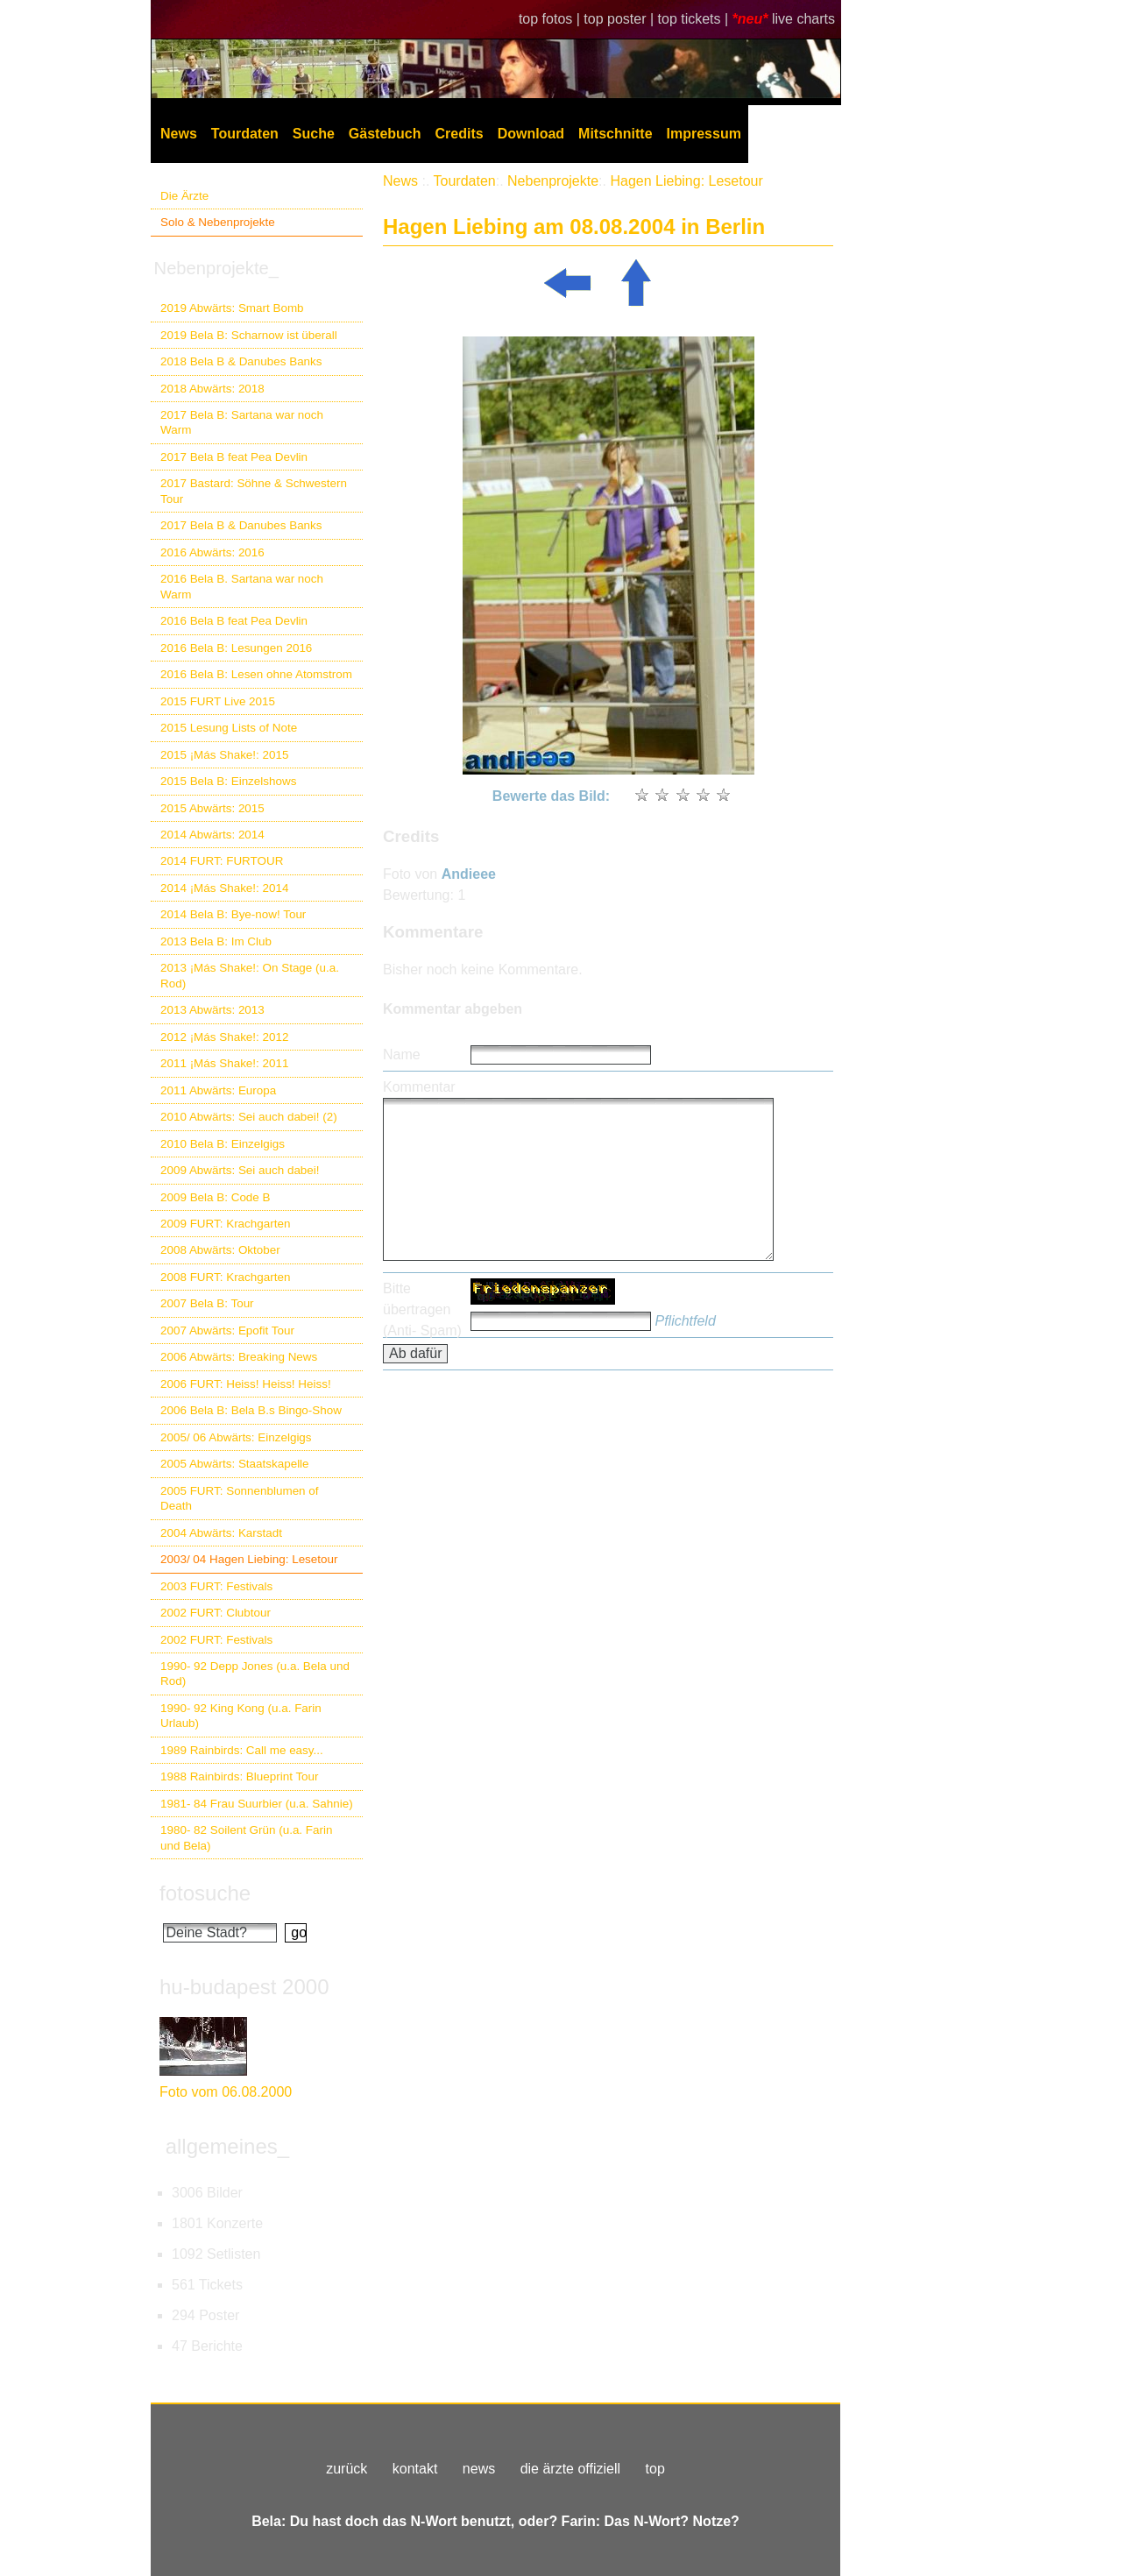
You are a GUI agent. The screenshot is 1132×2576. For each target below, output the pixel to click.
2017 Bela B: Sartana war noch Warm (241, 422)
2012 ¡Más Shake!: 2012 (224, 1037)
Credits (459, 133)
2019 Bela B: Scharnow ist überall (248, 335)
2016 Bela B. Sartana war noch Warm (241, 586)
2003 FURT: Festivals (216, 1586)
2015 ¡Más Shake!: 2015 (224, 754)
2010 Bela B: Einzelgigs (222, 1143)
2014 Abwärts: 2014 (212, 834)
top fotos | (551, 18)
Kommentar (419, 1086)
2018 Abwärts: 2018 (212, 388)
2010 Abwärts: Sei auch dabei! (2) (248, 1116)
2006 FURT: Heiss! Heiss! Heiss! (245, 1384)
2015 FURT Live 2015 (217, 701)
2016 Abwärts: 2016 (212, 552)
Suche (314, 133)
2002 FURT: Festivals (216, 1639)
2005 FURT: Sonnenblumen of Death (239, 1498)
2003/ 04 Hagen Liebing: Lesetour (248, 1559)
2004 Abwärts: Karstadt (221, 1532)
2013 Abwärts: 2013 (212, 1009)
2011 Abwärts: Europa (218, 1090)
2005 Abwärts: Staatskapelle (234, 1463)
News (178, 133)
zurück (346, 2468)
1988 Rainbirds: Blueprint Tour (239, 1776)
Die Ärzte (184, 195)
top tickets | (695, 18)
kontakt (415, 2468)
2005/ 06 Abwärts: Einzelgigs (236, 1437)
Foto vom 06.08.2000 (225, 2091)
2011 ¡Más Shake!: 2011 (224, 1063)
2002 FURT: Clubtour (215, 1612)
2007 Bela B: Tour (207, 1303)
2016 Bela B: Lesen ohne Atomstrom (256, 674)
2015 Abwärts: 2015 (212, 808)
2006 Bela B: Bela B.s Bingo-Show (251, 1410)
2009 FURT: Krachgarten (225, 1223)
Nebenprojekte (552, 180)
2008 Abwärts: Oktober (220, 1249)
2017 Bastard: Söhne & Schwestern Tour (253, 491)
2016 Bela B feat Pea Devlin (234, 620)
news (479, 2468)
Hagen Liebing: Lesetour (686, 180)
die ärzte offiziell (570, 2468)
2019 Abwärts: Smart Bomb (232, 308)
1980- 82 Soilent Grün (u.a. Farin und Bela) (246, 1837)
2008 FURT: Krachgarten (225, 1277)
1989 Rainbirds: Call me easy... (241, 1750)
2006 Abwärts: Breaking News (238, 1356)
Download (531, 133)
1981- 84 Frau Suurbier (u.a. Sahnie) (256, 1803)
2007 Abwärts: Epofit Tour (227, 1330)
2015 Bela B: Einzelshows (228, 781)
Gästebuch (385, 133)
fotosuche (205, 1893)
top (655, 2468)
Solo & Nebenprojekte (217, 222)
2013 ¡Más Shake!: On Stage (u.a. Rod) (249, 975)
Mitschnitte (615, 133)
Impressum (704, 133)
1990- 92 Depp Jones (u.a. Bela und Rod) (255, 1674)
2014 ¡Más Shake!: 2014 (224, 888)
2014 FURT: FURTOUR (221, 860)
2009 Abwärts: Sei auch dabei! (240, 1170)
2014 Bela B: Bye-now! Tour (233, 914)
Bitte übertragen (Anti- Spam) (422, 1309)
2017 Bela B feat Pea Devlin (234, 457)
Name (402, 1054)
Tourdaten (245, 133)
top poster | (620, 18)
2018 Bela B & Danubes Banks (241, 361)
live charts (803, 18)
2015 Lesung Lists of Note (228, 727)
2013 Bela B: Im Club (216, 941)
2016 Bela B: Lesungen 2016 (236, 648)
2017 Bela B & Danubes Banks (241, 525)
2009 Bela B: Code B (215, 1197)
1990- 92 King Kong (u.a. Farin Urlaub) (241, 1716)
